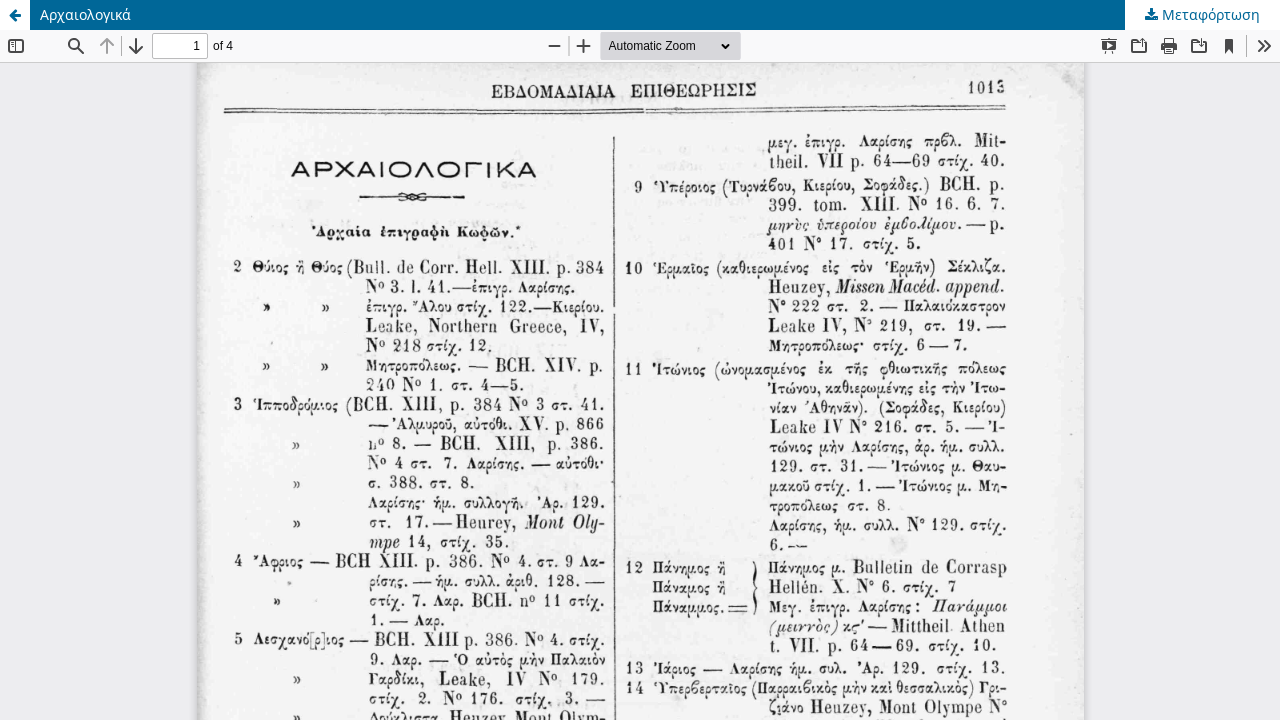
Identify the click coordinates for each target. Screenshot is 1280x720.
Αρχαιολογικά (85, 14)
